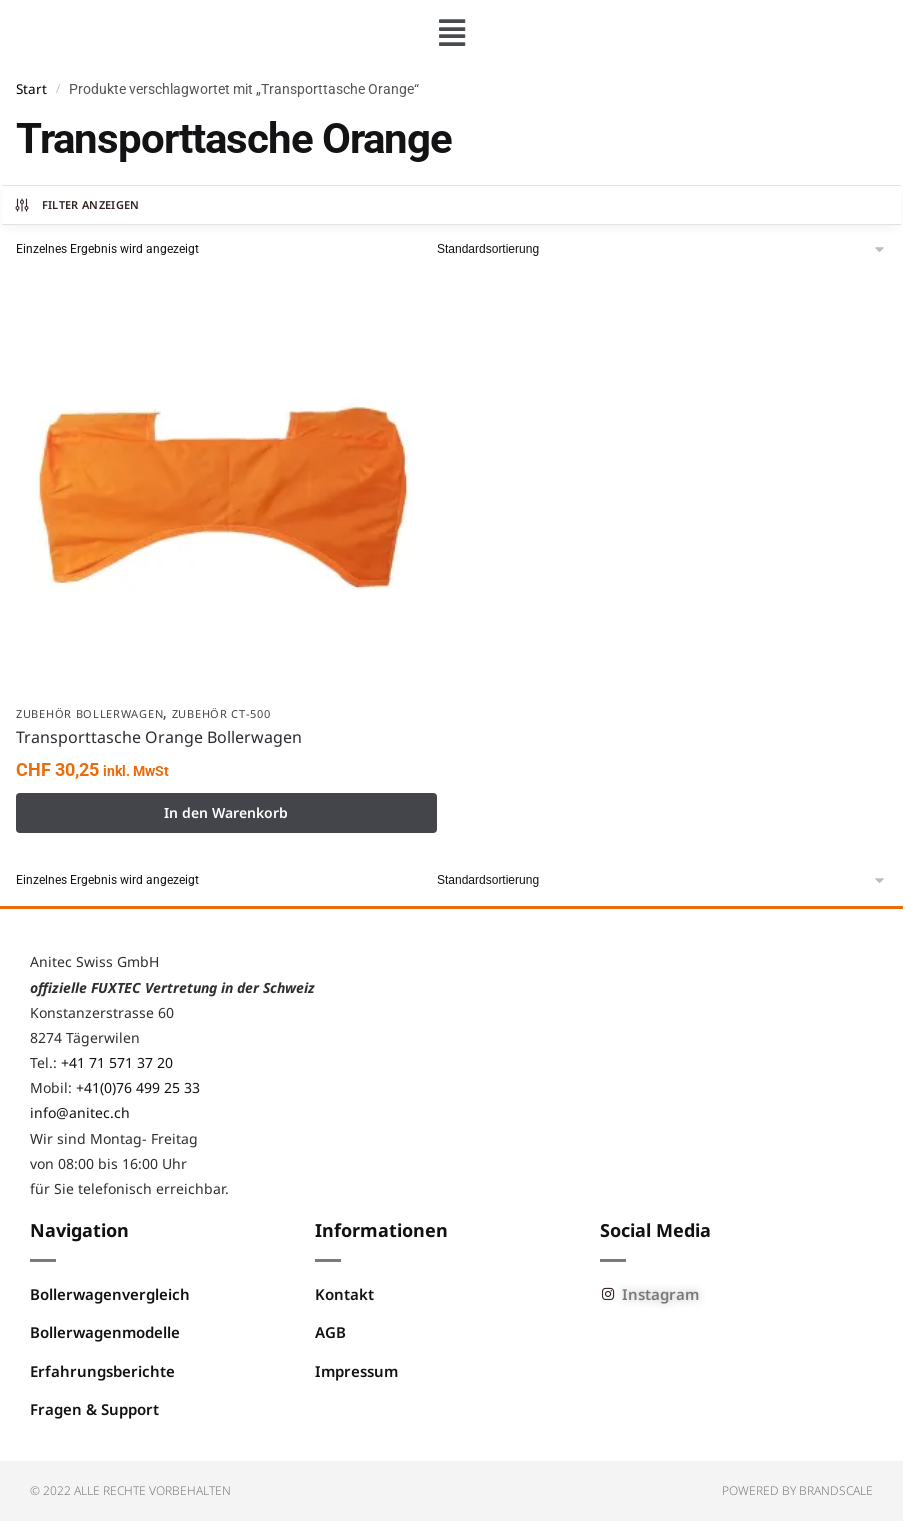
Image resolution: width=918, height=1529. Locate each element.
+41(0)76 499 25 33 (138, 1087)
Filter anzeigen (76, 205)
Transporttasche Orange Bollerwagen (159, 737)
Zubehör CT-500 (221, 713)
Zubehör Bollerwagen (89, 713)
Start (31, 89)
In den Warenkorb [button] (226, 812)
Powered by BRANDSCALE (797, 1490)
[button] (451, 32)
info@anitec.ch (80, 1112)
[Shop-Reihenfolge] (662, 249)
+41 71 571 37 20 (117, 1062)
